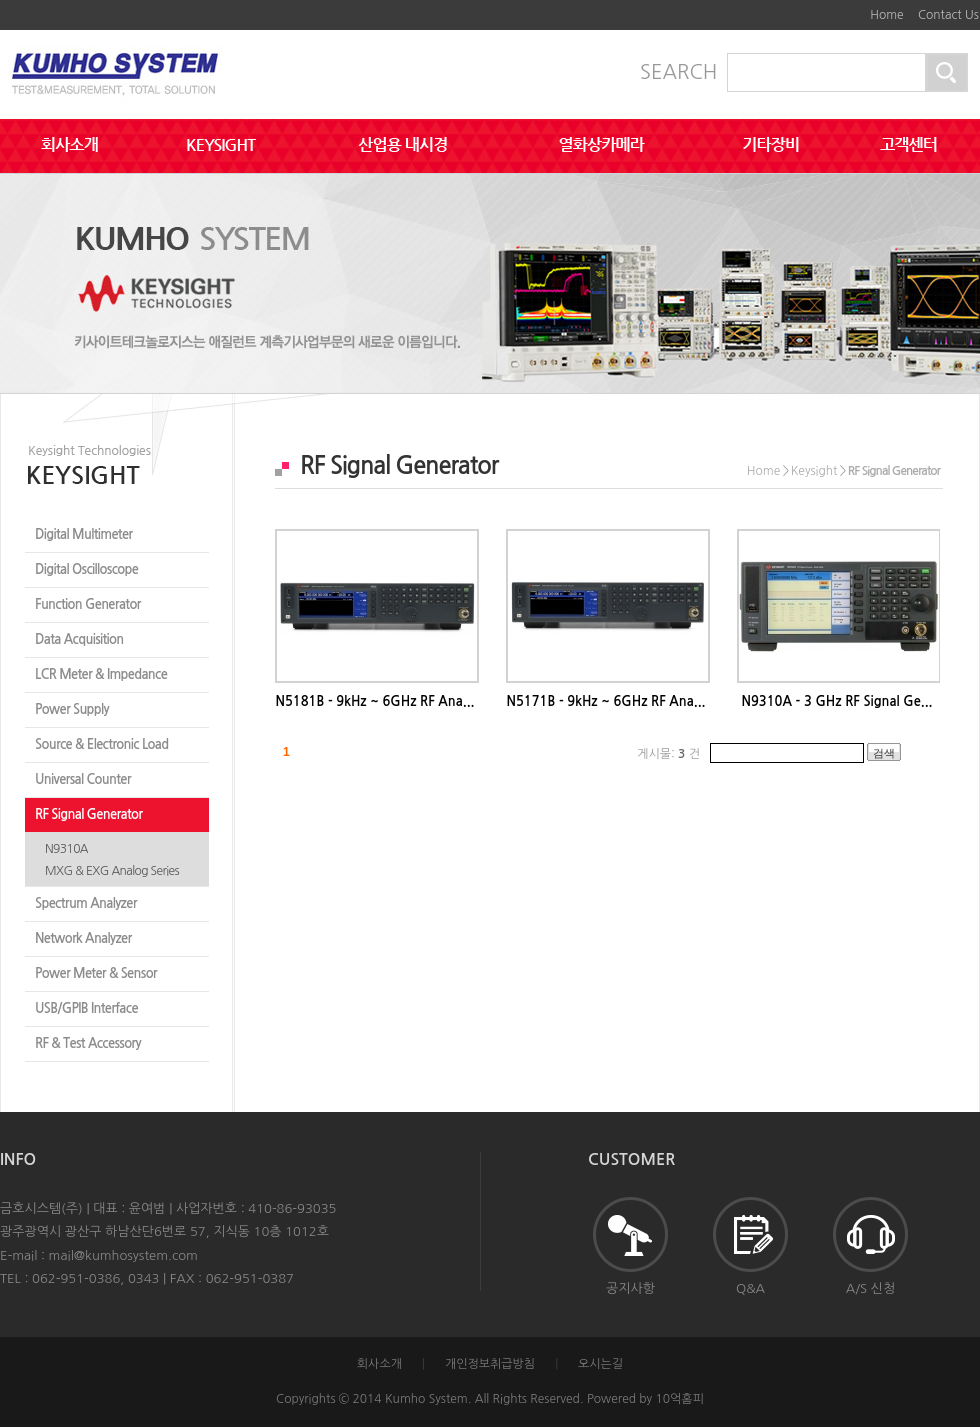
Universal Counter (83, 779)
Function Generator (88, 604)
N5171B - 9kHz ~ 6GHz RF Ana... (605, 701)
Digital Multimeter (83, 534)
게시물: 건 (668, 754)
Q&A (750, 1246)
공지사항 (630, 1246)
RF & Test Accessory (88, 1043)
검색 (884, 753)
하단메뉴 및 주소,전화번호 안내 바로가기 (850, 8)
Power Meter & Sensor (96, 973)
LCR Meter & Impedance (101, 674)
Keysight (814, 471)
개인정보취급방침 (490, 1364)
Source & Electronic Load (101, 744)
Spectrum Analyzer (86, 903)
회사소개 (379, 1364)
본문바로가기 (835, 8)
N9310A (66, 849)
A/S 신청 (870, 1246)
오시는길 (600, 1364)
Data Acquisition (79, 639)
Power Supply (72, 709)
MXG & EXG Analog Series (112, 871)
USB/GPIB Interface (86, 1008)
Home (886, 15)
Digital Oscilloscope (86, 569)
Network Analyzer (83, 938)
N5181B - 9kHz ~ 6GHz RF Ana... (374, 701)
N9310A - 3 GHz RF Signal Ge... (836, 701)
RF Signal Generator (88, 814)
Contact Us (948, 15)
